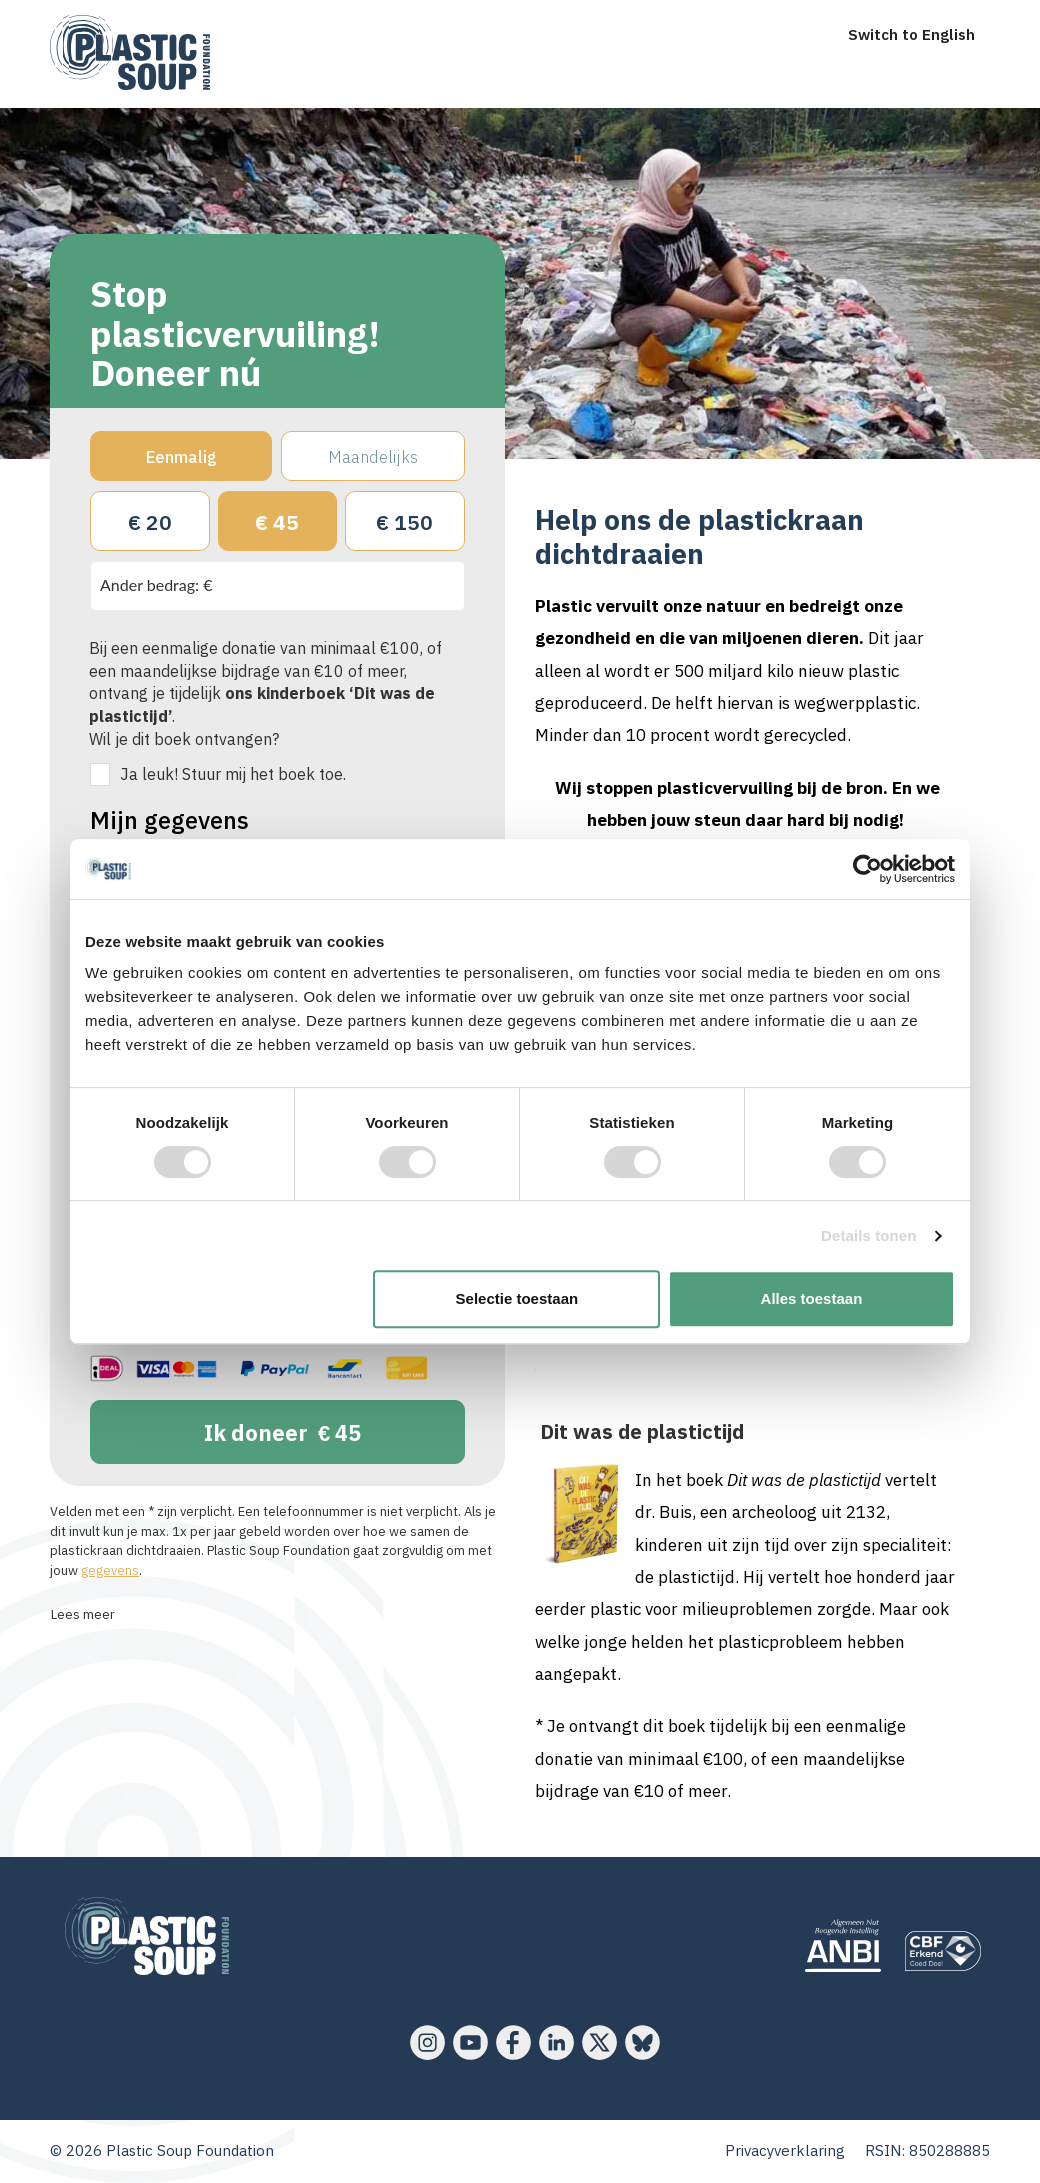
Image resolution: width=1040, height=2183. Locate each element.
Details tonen (868, 1235)
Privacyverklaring (785, 2150)
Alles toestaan (812, 1298)
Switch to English (911, 34)
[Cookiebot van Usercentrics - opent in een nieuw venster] (867, 869)
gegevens (110, 1570)
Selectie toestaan (517, 1298)
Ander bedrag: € (156, 584)
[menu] (203, 18)
